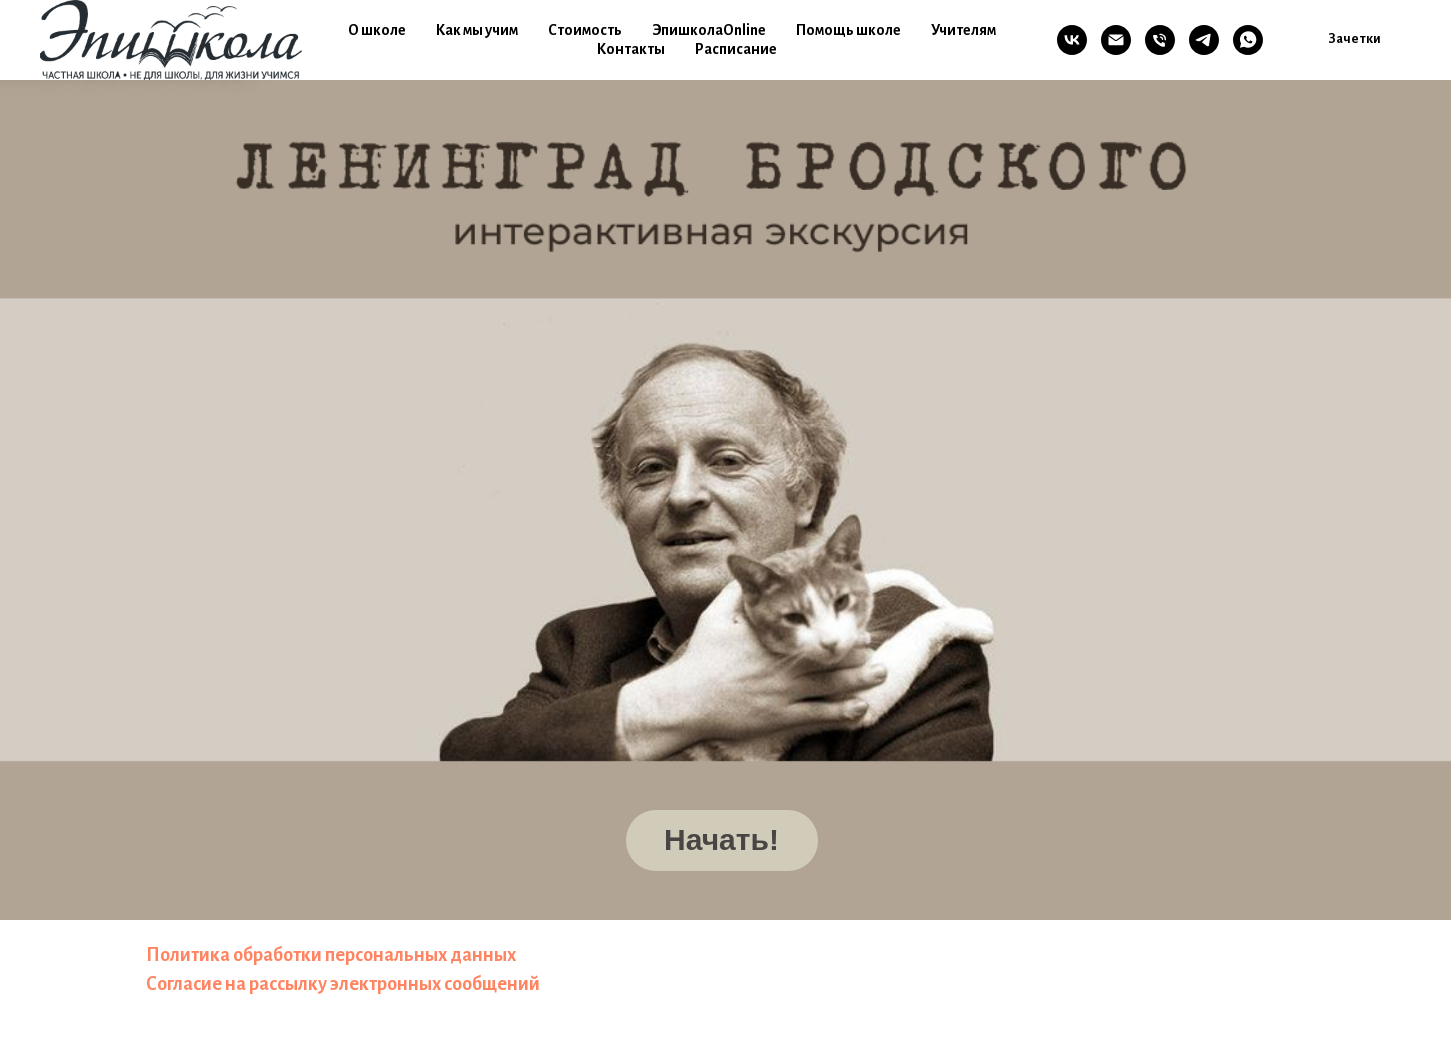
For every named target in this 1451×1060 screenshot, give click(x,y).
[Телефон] (1160, 40)
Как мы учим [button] (477, 30)
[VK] (1072, 40)
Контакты (631, 49)
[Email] (1116, 40)
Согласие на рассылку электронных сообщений (343, 984)
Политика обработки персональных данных (331, 955)
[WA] (1248, 40)
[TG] (1204, 40)
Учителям (963, 30)
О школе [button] (377, 30)
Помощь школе (848, 30)
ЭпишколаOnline (709, 30)
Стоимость (585, 30)
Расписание (736, 49)
